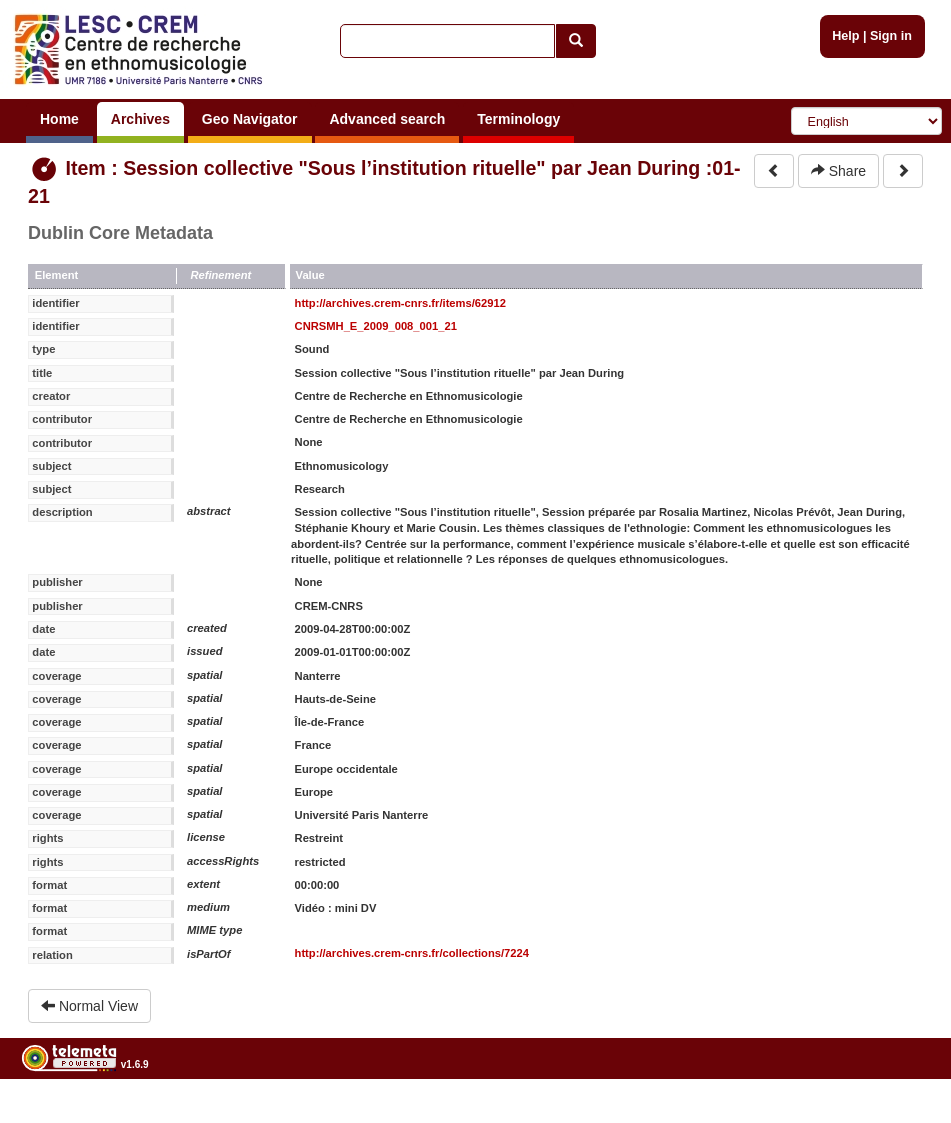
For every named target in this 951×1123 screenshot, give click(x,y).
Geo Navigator (250, 119)
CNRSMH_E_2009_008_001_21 (376, 326)
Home (59, 119)
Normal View (89, 1006)
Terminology (518, 119)
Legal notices (901, 1115)
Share (838, 171)
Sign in (891, 36)
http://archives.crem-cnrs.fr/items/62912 (400, 303)
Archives (140, 119)
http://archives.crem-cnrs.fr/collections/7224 (412, 953)
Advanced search (387, 119)
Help (845, 36)
